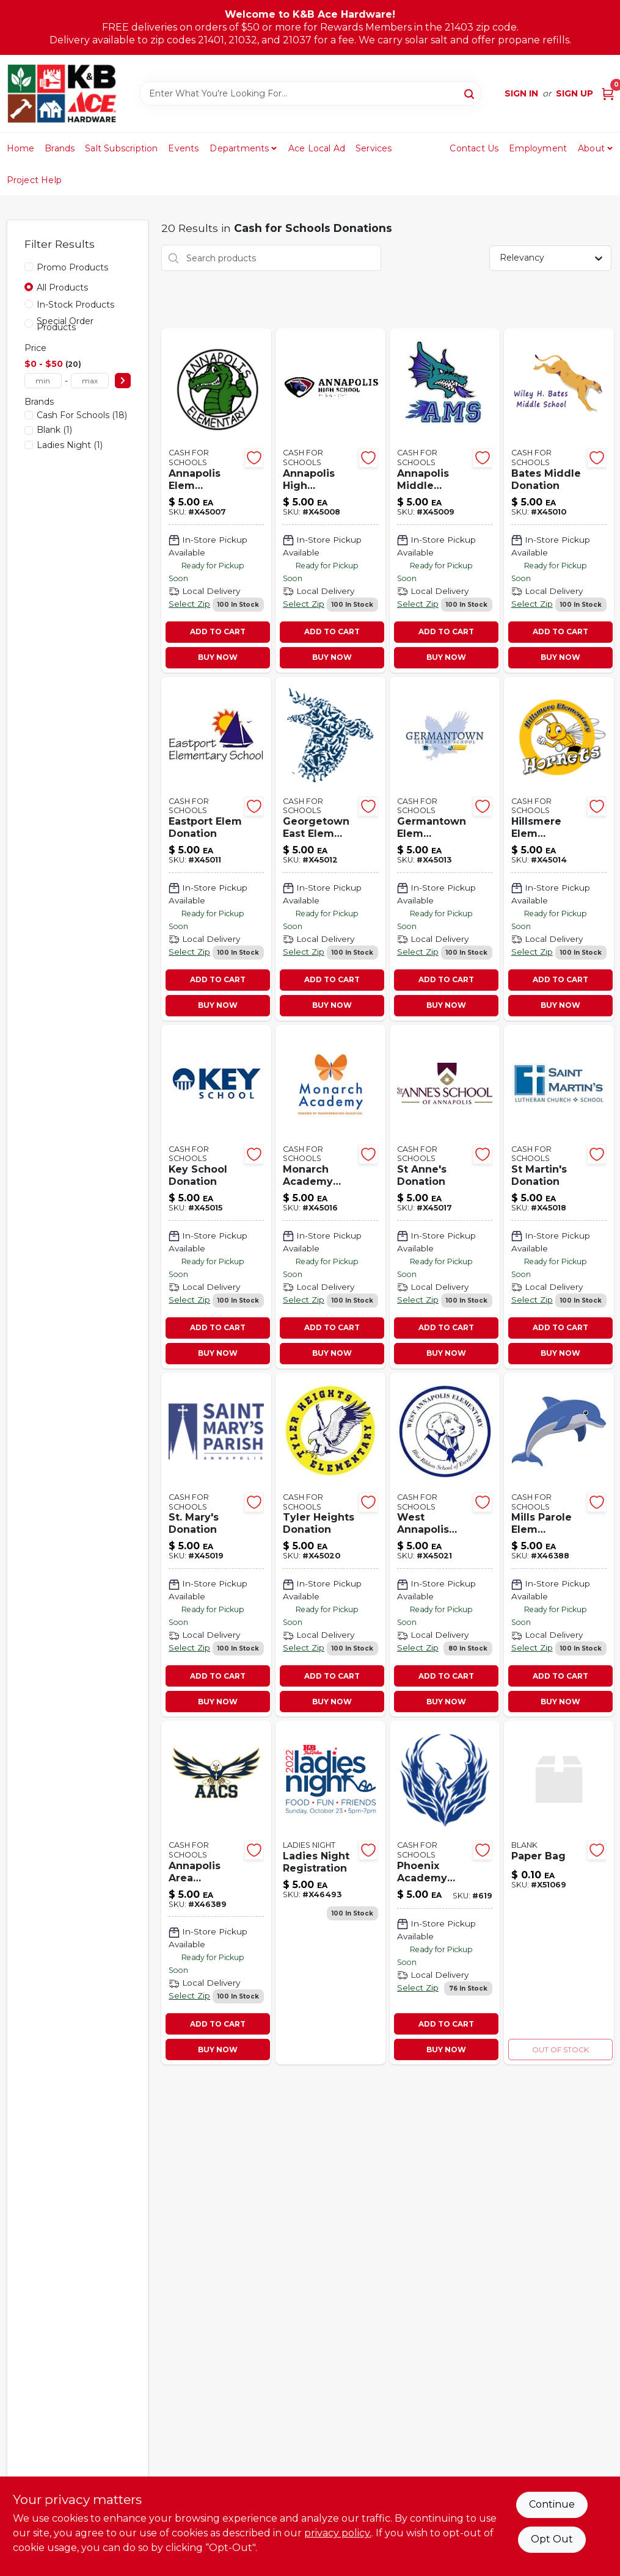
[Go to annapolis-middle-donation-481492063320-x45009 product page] (445, 500)
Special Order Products (65, 324)
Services (374, 148)
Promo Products (72, 267)
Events (183, 148)
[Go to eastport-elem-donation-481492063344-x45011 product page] (216, 849)
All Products (62, 287)
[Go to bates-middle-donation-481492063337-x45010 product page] (559, 500)
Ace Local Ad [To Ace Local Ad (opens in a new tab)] (316, 148)
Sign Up (574, 93)
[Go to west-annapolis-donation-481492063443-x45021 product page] (445, 1545)
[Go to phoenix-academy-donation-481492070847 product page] (445, 1892)
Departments (239, 148)
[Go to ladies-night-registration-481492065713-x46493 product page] (330, 1892)
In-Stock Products (75, 305)
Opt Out (552, 2539)
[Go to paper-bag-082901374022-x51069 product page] (559, 1892)
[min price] (43, 380)
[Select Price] (123, 380)
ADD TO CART (218, 631)
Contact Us (474, 148)
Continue (552, 2504)
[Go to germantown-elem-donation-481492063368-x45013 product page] (445, 849)
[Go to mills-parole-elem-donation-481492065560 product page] (559, 1545)
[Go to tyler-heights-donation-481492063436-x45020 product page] (330, 1545)
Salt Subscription (121, 148)
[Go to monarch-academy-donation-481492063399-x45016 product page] (330, 1197)
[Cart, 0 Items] (608, 93)
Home (21, 148)
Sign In (521, 93)
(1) (54, 429)
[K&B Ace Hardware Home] (62, 93)
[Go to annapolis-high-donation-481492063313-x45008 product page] (330, 500)
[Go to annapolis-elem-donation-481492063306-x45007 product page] (216, 500)
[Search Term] (310, 93)
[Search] (470, 92)
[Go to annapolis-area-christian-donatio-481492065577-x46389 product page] (216, 1892)
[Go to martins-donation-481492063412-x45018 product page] (559, 1197)
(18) (82, 415)
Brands (60, 148)
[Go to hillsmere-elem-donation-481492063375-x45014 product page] (559, 849)
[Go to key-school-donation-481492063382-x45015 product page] (216, 1197)
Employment (538, 148)
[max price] (90, 380)
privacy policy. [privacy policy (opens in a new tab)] (337, 2533)
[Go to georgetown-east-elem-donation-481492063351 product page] (330, 849)
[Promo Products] (28, 266)
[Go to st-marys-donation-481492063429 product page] (216, 1545)
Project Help (34, 180)
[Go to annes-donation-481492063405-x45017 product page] (445, 1197)
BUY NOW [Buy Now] (218, 657)
